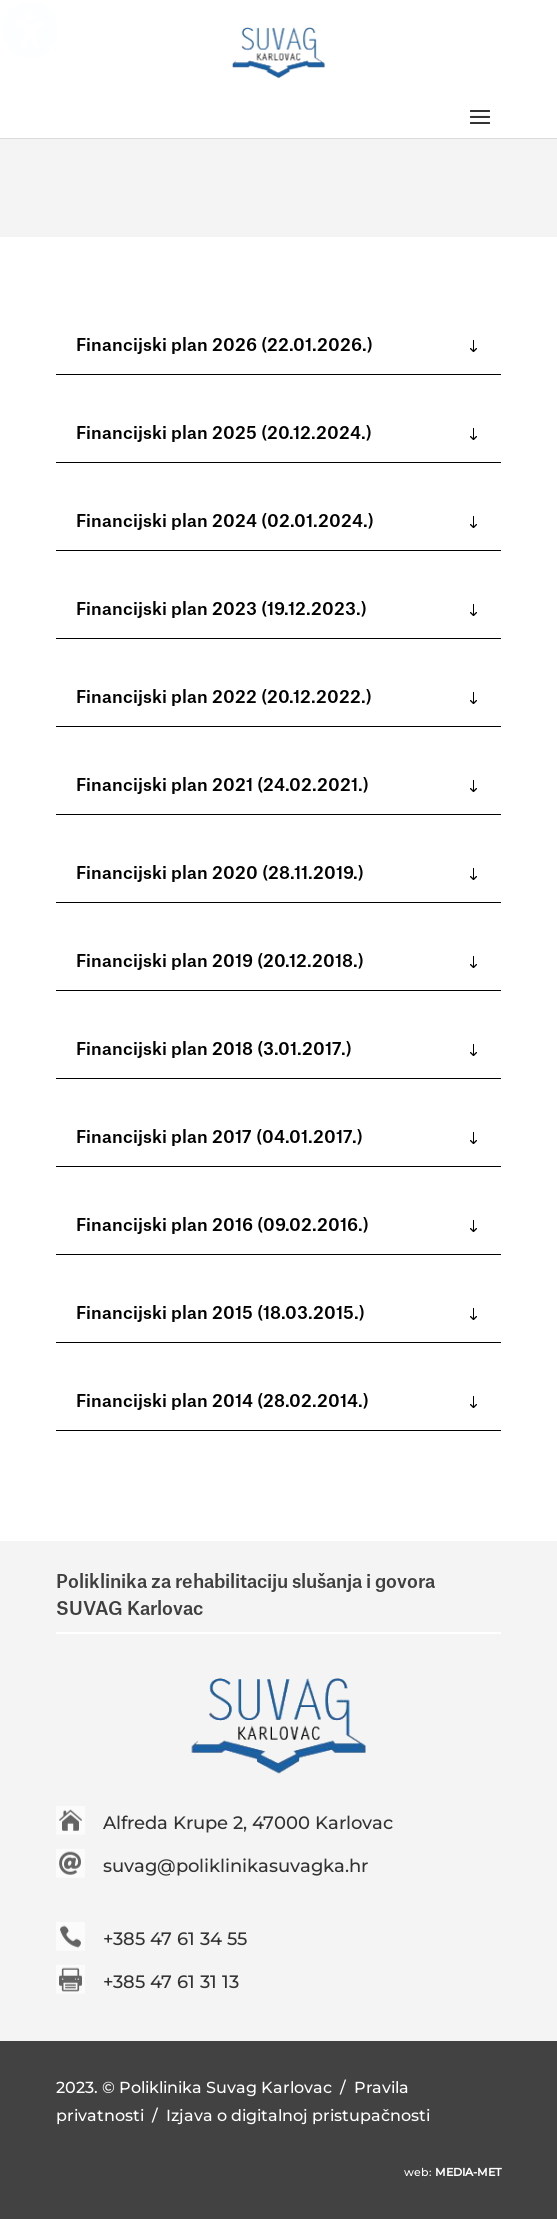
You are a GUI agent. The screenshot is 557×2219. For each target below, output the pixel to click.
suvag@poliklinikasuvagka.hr (235, 1866)
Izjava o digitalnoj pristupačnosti (298, 2115)
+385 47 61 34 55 (175, 1939)
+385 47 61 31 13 (171, 1982)
